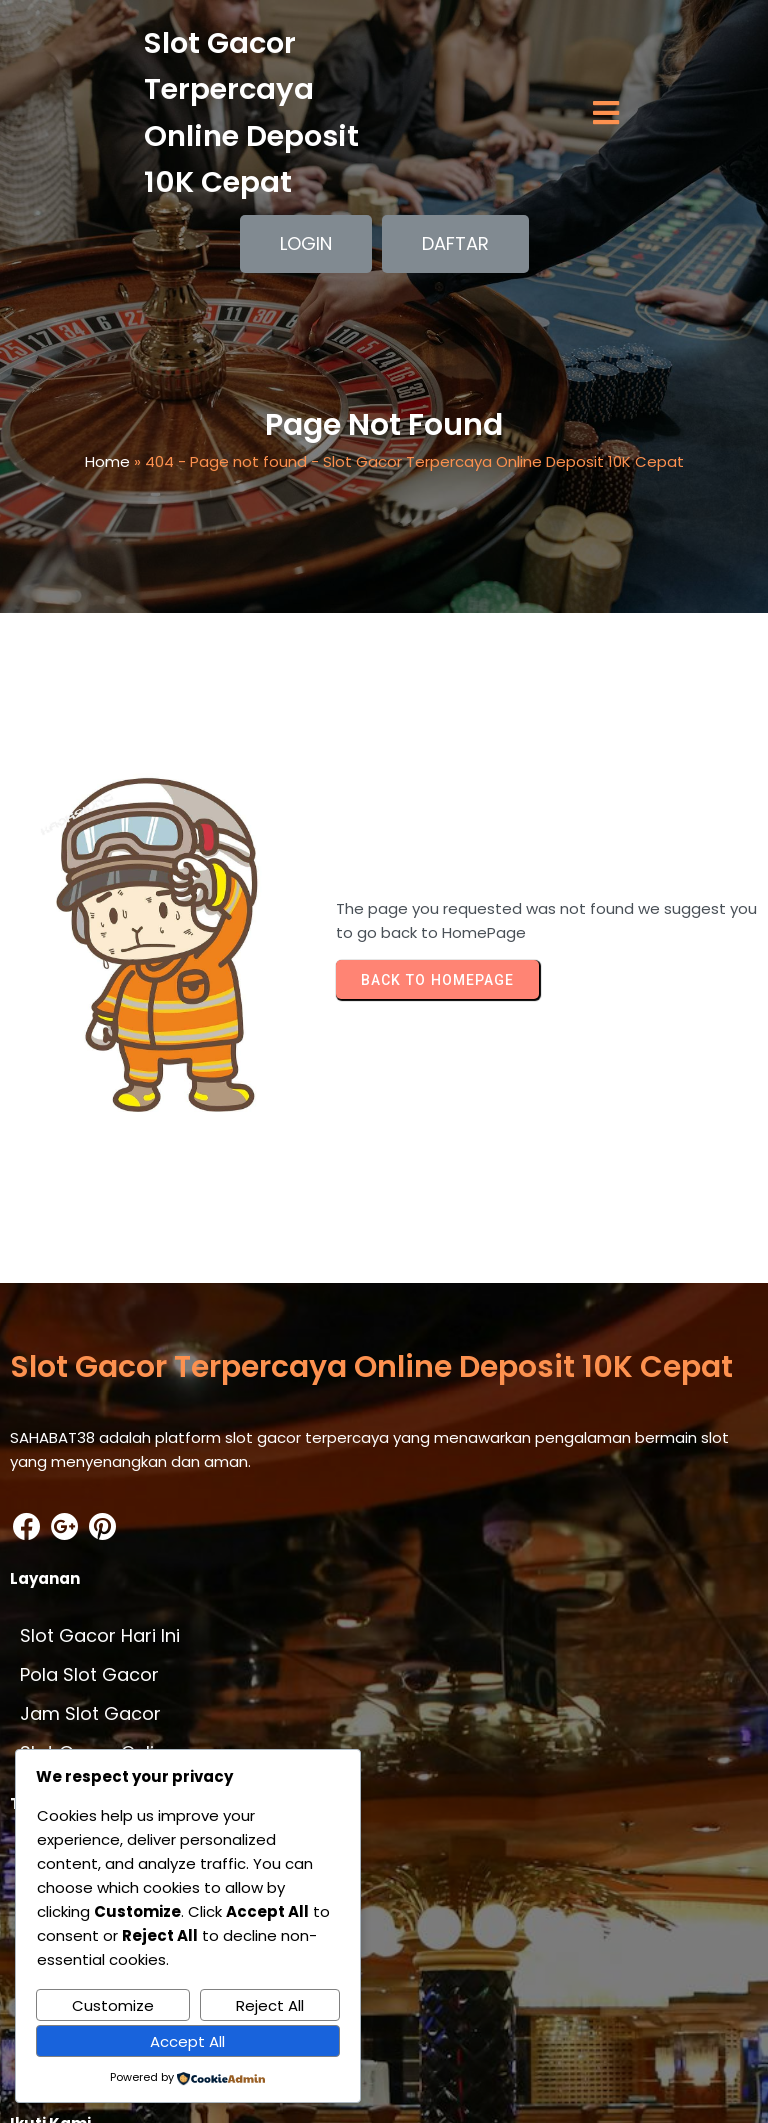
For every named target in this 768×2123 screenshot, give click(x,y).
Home (107, 470)
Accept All (187, 2041)
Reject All (270, 2005)
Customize (113, 2005)
